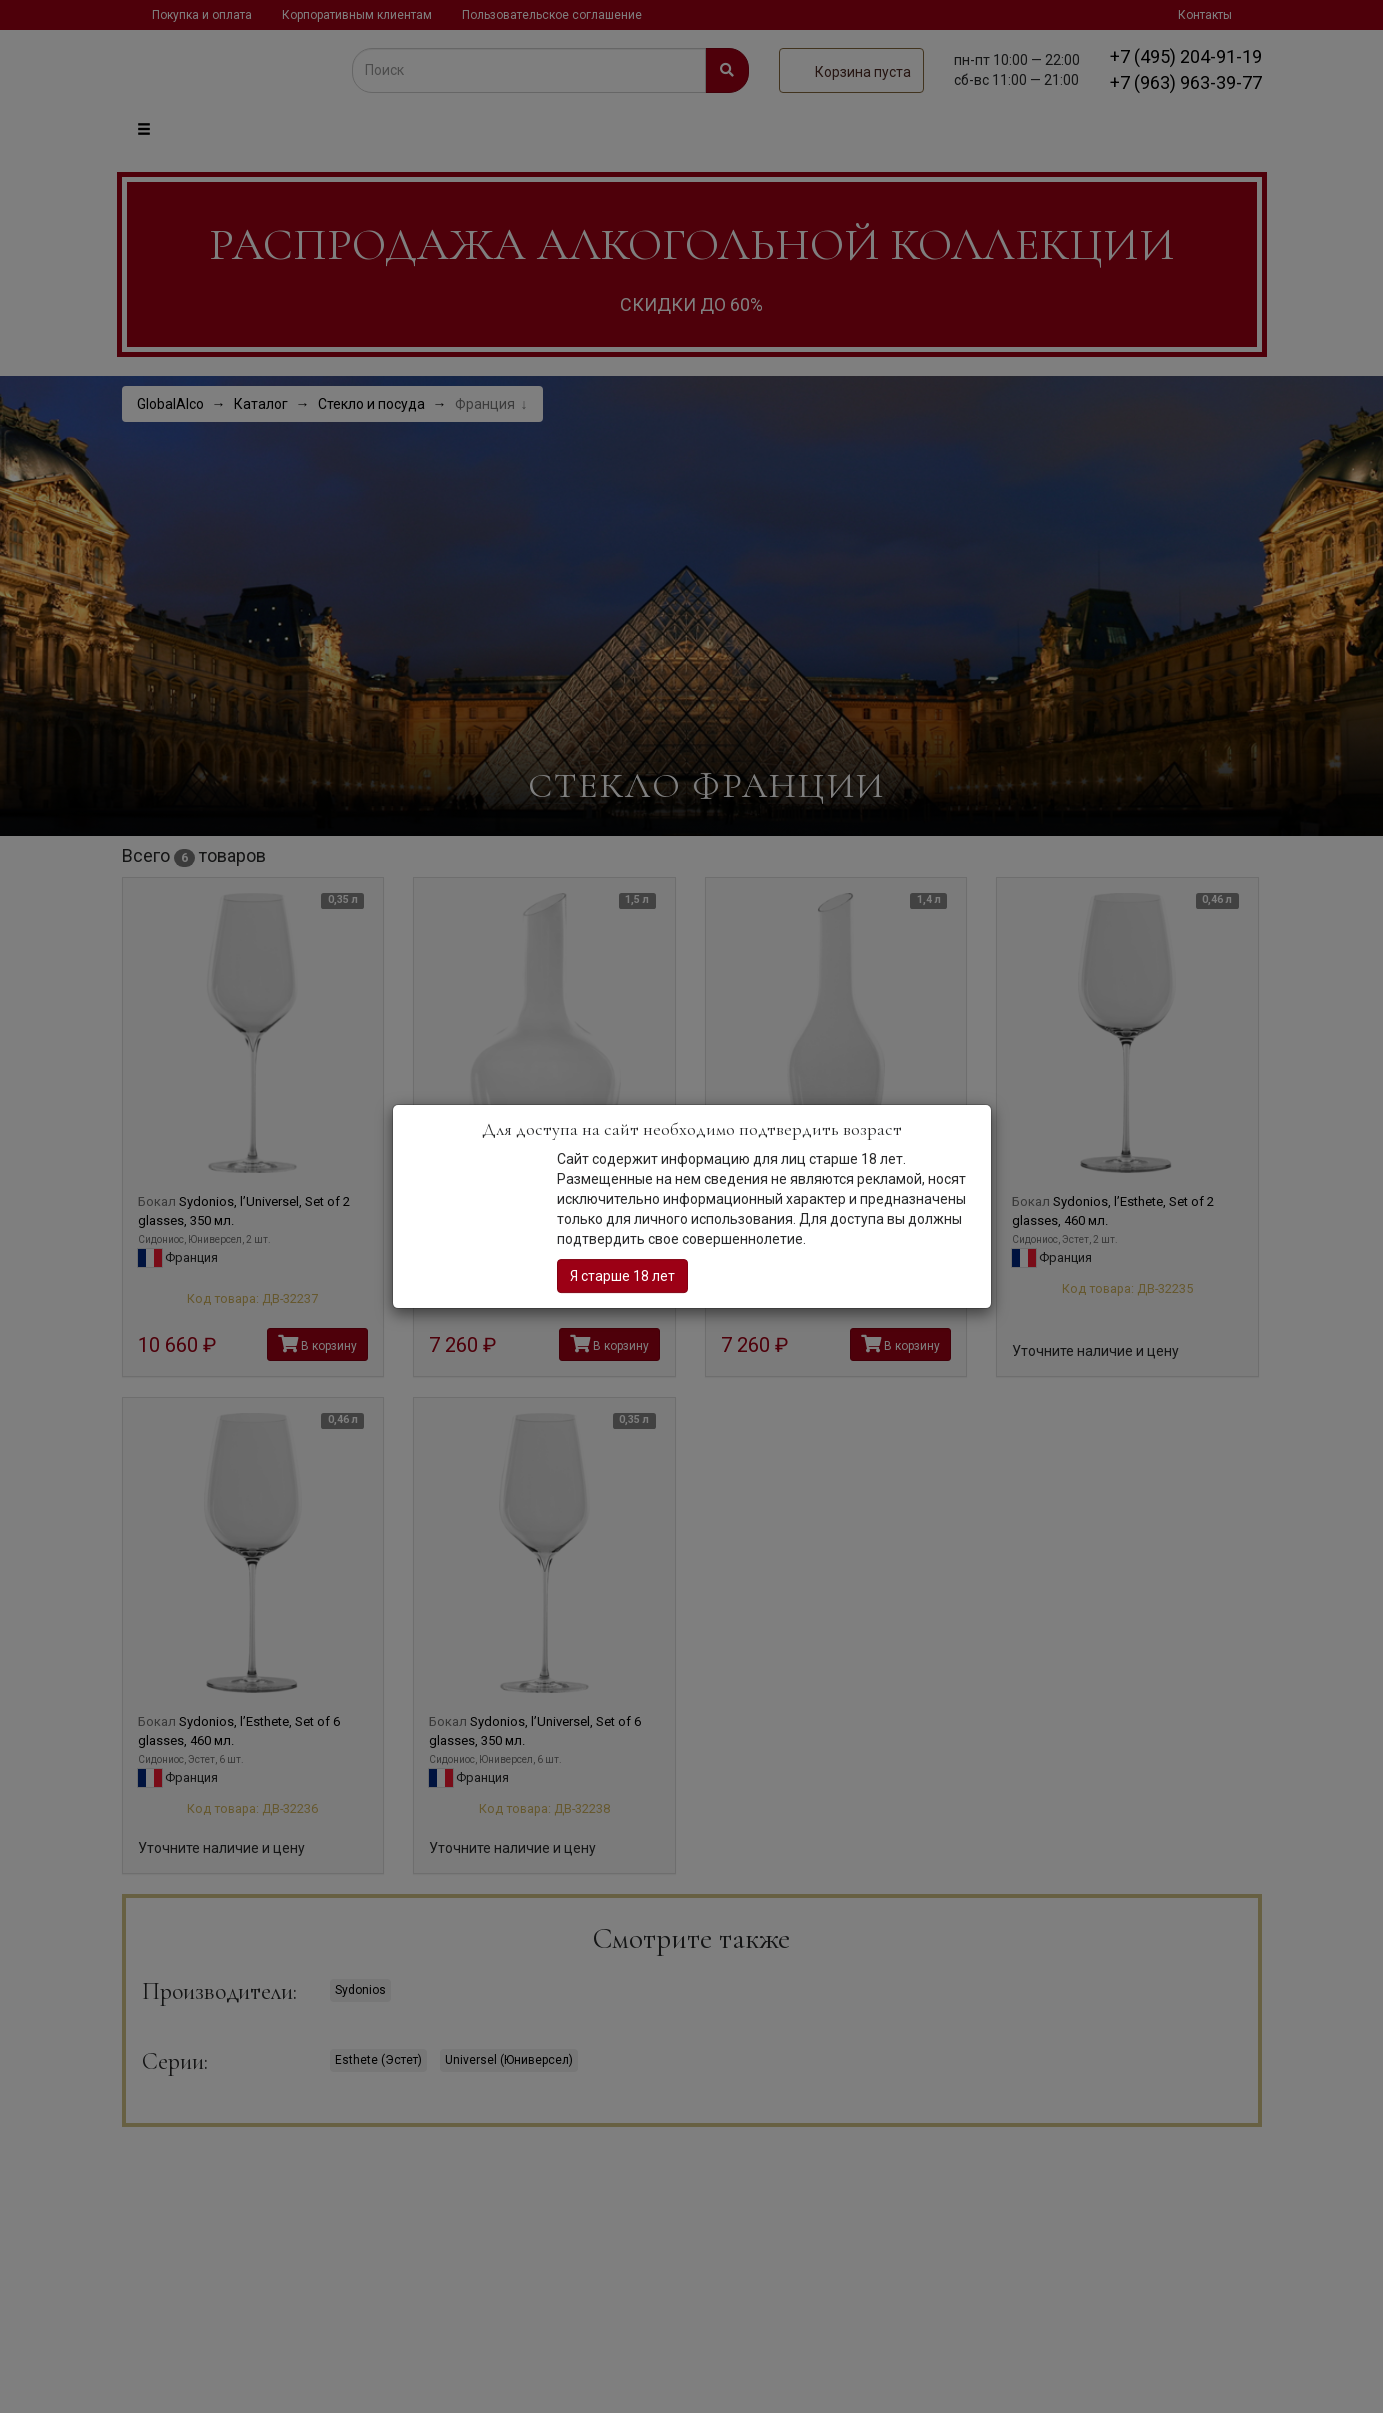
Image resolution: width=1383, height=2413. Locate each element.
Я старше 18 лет (622, 1276)
